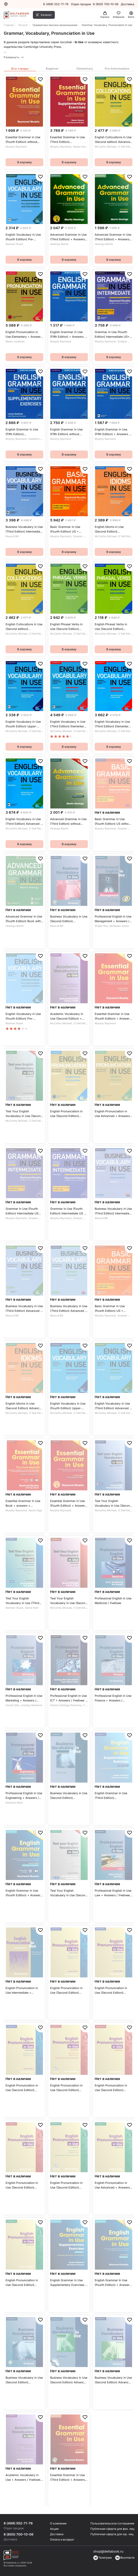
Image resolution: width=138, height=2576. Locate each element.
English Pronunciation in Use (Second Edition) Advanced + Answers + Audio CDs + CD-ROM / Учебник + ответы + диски (68, 2185)
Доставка (56, 2534)
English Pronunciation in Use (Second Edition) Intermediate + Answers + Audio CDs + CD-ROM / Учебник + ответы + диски (68, 1990)
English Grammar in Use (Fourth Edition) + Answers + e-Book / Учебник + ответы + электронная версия (24, 1893)
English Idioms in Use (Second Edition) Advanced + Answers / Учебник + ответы (24, 1406)
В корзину (24, 162)
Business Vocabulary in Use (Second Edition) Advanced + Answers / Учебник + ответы (113, 2380)
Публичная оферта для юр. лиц (111, 2534)
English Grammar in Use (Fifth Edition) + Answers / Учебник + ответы (68, 334)
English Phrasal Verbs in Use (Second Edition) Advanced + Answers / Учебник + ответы (66, 626)
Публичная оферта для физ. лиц (111, 2529)
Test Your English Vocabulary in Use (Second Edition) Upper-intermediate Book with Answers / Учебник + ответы (113, 1503)
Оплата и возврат (61, 2539)
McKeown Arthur (119, 925)
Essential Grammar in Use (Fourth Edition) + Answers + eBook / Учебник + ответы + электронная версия (68, 1503)
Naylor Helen (80, 146)
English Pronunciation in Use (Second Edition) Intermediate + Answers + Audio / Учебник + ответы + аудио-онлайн (68, 1113)
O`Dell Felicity (126, 146)
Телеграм (102, 2557)
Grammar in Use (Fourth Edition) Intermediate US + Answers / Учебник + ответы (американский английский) (68, 1211)
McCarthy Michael (105, 146)
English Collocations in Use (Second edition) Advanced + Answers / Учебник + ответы (113, 139)
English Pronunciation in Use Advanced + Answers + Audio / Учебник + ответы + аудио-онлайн (112, 1113)
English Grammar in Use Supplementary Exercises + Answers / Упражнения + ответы (68, 2282)
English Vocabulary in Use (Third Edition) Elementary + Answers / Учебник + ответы (112, 724)
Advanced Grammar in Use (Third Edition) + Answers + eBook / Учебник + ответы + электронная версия (69, 237)
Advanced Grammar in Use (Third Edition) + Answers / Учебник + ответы (113, 237)
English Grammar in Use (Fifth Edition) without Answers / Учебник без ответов (66, 432)
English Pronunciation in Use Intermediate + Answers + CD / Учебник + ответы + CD (24, 1990)
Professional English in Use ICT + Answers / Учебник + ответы (68, 1698)
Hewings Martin (59, 243)
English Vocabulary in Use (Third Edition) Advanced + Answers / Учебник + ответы (113, 1406)
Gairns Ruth (31, 1607)
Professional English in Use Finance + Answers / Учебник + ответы (113, 1698)
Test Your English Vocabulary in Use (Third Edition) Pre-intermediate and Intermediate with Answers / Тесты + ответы (24, 1601)
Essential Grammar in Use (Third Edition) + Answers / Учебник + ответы (68, 2477)
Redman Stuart (14, 243)
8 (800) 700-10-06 (106, 4)
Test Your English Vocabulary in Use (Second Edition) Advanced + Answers (68, 1893)
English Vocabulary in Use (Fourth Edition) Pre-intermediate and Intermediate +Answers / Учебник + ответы (23, 1016)
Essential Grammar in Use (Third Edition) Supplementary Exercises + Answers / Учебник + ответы (68, 139)
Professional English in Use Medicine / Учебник (113, 1601)
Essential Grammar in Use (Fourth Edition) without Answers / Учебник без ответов (23, 139)
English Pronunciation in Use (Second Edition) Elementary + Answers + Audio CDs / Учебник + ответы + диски (111, 2088)
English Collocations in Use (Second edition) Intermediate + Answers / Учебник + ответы (24, 626)
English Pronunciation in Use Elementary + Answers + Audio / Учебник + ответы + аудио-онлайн (24, 334)
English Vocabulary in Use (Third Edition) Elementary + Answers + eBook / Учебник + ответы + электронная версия (68, 724)
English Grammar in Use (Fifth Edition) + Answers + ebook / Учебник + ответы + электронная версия (113, 432)
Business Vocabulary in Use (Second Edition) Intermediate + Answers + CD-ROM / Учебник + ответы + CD (24, 2380)
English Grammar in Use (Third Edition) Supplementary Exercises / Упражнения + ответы (113, 1795)
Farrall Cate (12, 1705)
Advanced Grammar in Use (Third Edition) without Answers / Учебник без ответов (68, 821)
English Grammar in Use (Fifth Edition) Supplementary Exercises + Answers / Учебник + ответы (24, 432)
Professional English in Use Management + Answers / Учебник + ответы (113, 919)
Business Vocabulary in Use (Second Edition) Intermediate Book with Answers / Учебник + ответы (68, 1795)
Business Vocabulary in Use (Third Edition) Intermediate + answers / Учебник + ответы (113, 1211)
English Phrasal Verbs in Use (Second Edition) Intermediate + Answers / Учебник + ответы (112, 626)
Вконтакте (124, 2557)
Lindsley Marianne (31, 1705)
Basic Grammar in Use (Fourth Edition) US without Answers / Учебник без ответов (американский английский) (113, 821)
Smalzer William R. (84, 536)
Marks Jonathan (15, 341)
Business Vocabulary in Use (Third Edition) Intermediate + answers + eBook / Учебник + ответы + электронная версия (24, 529)
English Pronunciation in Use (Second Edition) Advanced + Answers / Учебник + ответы (22, 2282)
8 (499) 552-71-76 (55, 4)
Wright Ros (101, 925)
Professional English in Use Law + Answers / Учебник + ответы (113, 1893)
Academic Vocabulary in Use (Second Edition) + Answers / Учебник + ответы (66, 1016)
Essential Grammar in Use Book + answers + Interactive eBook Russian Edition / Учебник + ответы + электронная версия (24, 1503)
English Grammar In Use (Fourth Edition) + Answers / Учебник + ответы (113, 2282)
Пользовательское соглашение (111, 2523)
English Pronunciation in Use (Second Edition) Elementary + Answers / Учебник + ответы (22, 2185)
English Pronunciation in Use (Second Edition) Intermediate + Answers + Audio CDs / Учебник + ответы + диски (112, 1990)
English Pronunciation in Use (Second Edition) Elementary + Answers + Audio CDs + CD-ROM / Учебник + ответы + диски (68, 2088)
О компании (57, 2523)
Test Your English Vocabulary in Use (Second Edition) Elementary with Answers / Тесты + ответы (68, 1601)
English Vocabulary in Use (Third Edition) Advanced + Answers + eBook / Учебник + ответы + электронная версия (24, 821)
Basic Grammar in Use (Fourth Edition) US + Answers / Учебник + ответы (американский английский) (66, 529)
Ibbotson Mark (14, 1802)
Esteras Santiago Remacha (66, 1705)
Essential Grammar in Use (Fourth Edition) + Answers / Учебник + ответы (113, 1016)
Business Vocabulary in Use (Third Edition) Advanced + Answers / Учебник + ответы (68, 1308)
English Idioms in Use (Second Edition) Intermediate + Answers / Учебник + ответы (112, 529)
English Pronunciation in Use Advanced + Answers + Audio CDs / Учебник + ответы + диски (112, 2185)
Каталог (46, 15)
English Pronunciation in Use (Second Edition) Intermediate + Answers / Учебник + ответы (23, 2088)
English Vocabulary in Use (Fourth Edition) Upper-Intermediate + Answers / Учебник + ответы (67, 1406)
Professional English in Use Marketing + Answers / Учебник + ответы (24, 1698)
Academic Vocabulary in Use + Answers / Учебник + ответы (24, 2477)
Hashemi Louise (37, 438)
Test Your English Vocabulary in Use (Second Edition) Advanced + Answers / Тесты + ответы (24, 1113)
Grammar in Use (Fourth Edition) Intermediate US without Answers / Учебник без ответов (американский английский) (24, 1211)
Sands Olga (35, 1510)
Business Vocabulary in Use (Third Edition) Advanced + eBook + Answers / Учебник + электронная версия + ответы (24, 1308)
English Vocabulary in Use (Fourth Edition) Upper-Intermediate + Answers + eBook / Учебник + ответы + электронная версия (24, 724)
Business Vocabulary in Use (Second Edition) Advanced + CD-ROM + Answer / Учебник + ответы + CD (68, 2380)
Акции (53, 2529)
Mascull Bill (12, 536)
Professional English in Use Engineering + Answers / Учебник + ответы (24, 1795)
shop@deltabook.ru (108, 2551)
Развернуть (11, 57)
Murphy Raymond (16, 146)
